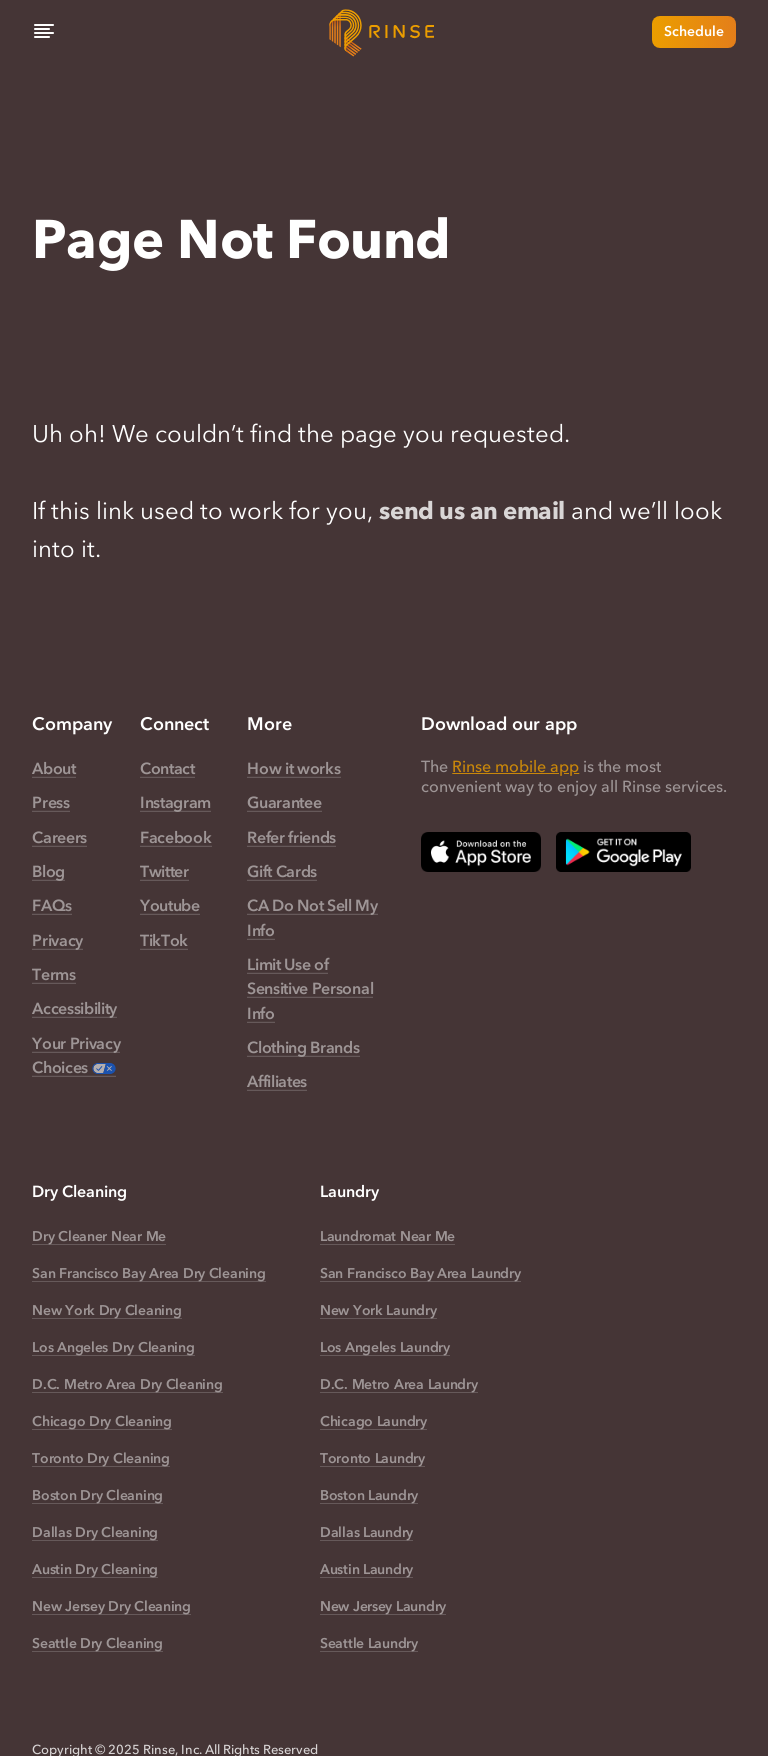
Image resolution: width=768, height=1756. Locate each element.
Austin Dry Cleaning (95, 1569)
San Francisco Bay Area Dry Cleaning (148, 1273)
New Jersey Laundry (383, 1606)
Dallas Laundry (366, 1532)
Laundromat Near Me (387, 1236)
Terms (53, 974)
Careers (59, 837)
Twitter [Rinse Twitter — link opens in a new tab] (164, 871)
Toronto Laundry (372, 1458)
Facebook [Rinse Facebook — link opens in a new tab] (175, 837)
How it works (293, 768)
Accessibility (74, 1008)
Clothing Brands (303, 1047)
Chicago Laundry (373, 1421)
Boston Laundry (369, 1495)
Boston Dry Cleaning (97, 1495)
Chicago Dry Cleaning (101, 1421)
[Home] (384, 32)
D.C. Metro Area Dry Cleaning (127, 1384)
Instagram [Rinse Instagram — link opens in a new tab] (175, 802)
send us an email (471, 510)
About (53, 768)
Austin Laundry (366, 1569)
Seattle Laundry (369, 1643)
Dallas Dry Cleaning (95, 1532)
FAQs (52, 905)
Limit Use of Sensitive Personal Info (310, 988)
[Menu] (44, 32)
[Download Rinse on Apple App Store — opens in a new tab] (481, 852)
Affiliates (277, 1081)
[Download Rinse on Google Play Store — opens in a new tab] (623, 852)
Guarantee (284, 802)
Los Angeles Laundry (385, 1347)
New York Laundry (378, 1310)
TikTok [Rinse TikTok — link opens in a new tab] (164, 940)
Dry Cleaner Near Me (99, 1236)
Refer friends (291, 837)
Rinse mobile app (515, 766)
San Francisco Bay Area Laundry (420, 1273)
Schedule (694, 31)
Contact (167, 768)
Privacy (57, 940)
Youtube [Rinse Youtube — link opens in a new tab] (170, 905)
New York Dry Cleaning (106, 1310)
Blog (48, 871)
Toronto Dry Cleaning (100, 1458)
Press (50, 802)
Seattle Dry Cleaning (97, 1643)
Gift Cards (282, 871)
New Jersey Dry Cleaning (111, 1606)
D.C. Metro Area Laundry (399, 1384)
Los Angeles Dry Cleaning (113, 1347)
